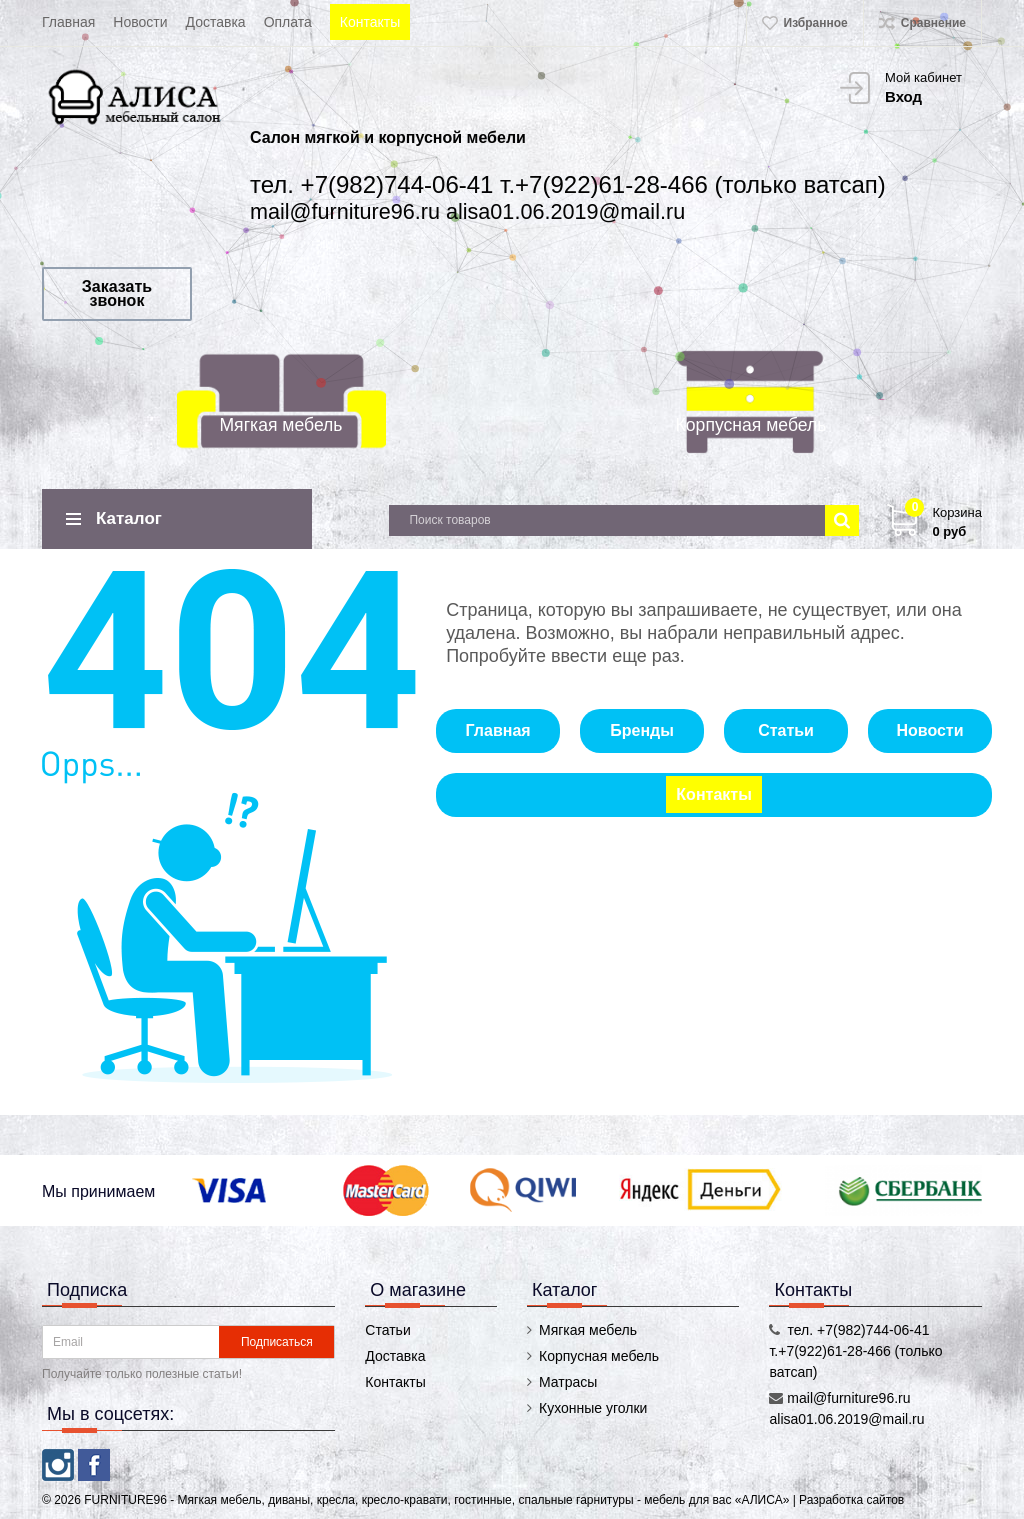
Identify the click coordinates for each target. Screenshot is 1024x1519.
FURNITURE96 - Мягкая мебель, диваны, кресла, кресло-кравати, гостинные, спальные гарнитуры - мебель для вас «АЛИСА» (438, 1500)
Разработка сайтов (851, 1500)
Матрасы (568, 1382)
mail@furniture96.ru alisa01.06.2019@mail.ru (467, 211)
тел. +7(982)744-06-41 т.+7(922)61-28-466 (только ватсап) (568, 184)
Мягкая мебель (280, 425)
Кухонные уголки (593, 1408)
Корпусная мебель (751, 425)
